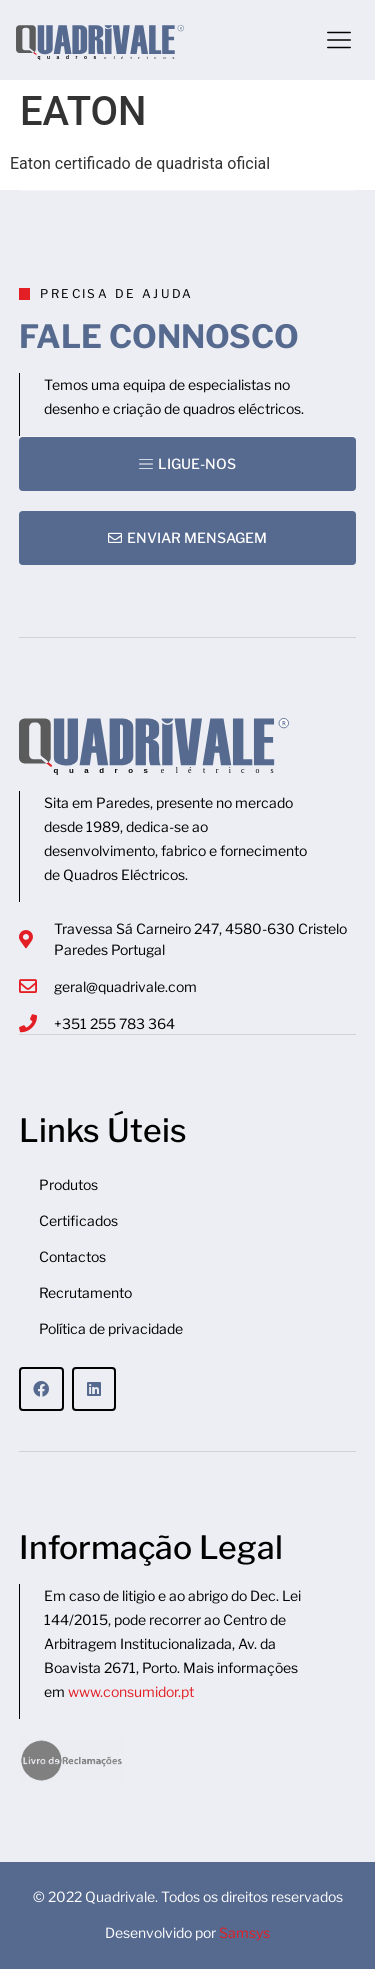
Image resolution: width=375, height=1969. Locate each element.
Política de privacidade (111, 1328)
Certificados (78, 1220)
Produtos (68, 1184)
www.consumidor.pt (131, 1691)
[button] (339, 40)
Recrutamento (85, 1292)
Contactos (72, 1256)
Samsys (244, 1932)
